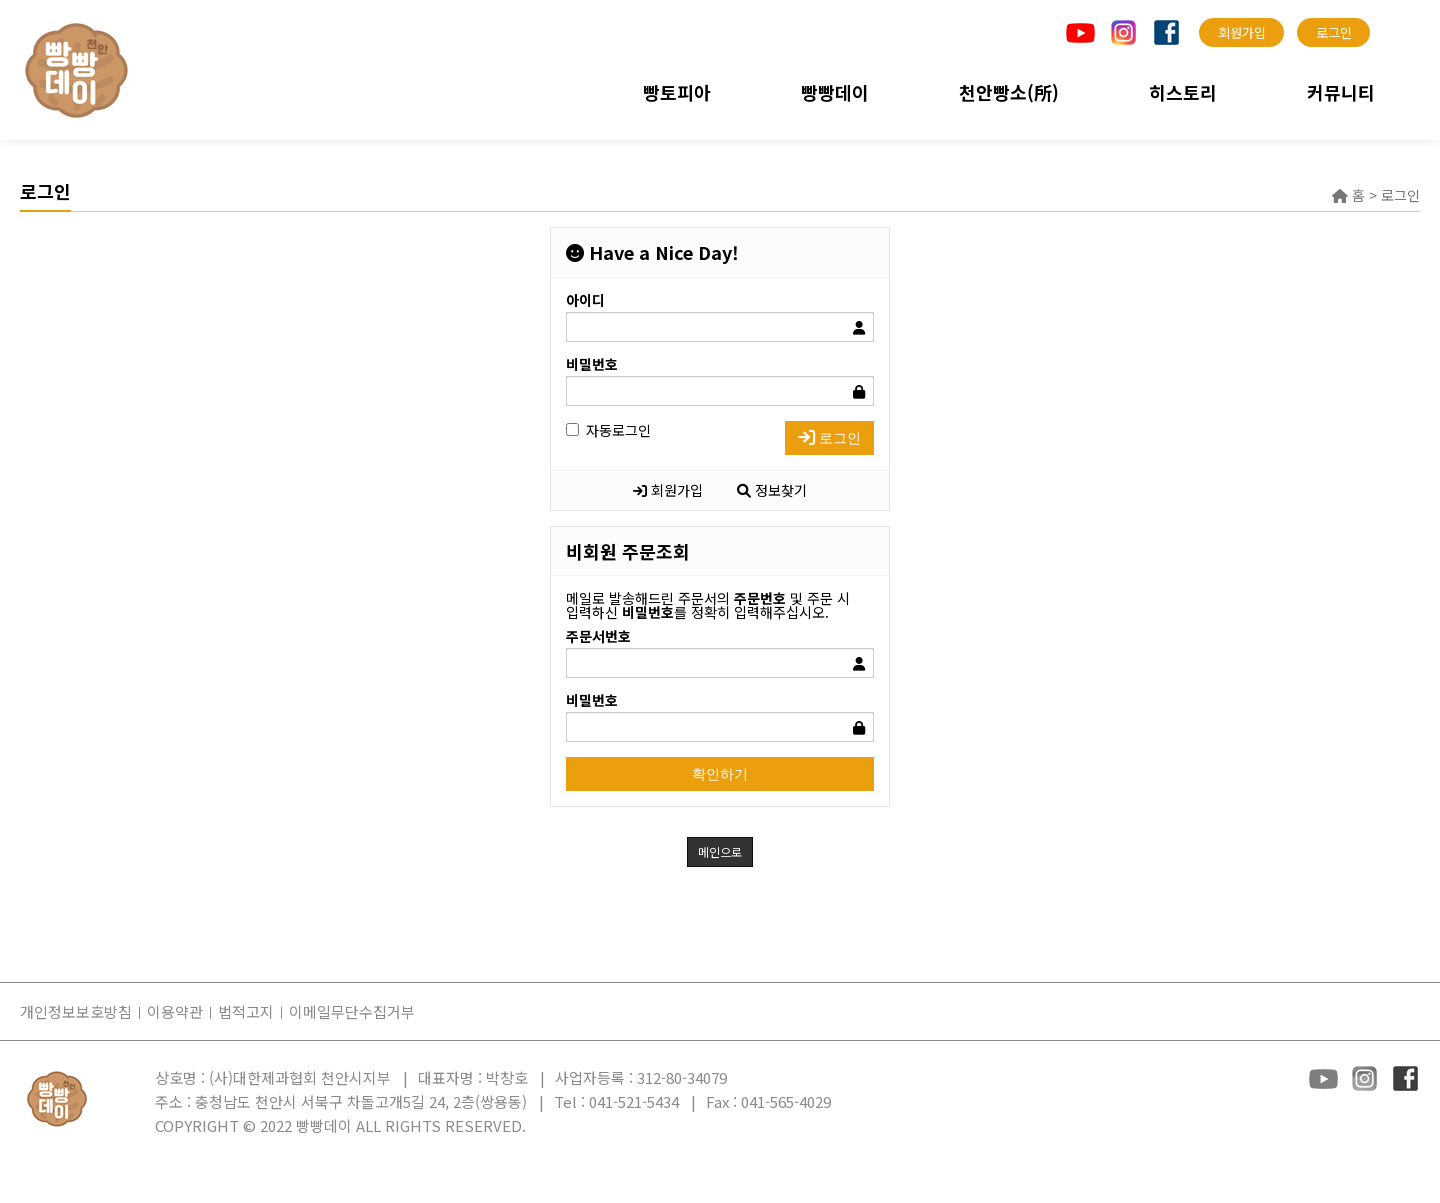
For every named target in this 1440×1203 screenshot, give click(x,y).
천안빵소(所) (1009, 92)
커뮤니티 (1341, 92)
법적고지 (246, 1011)
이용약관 (175, 1011)
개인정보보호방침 (76, 1011)
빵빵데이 (835, 92)
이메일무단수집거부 (352, 1011)
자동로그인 (608, 430)
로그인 (829, 438)
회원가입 (668, 490)
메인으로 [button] (720, 851)
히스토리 (1183, 92)
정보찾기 (772, 490)
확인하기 (720, 774)
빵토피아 (677, 92)
